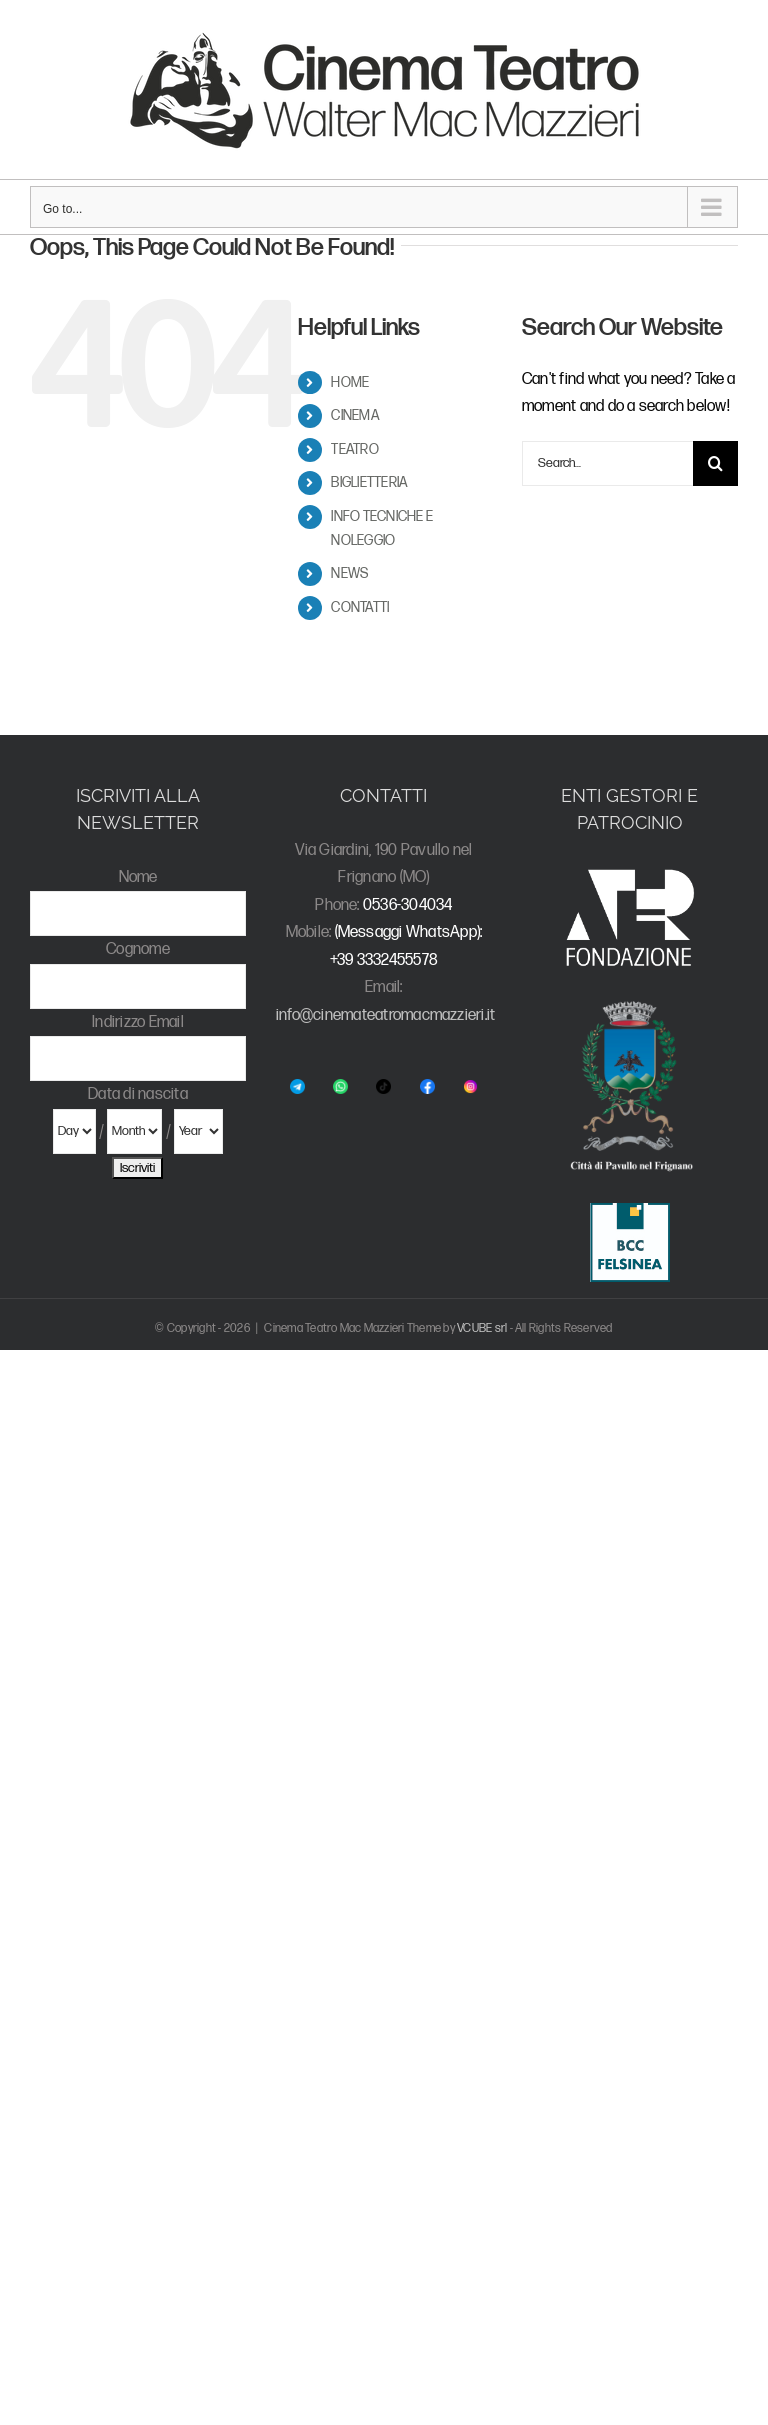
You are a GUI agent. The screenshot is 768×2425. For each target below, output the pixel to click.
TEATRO (354, 449)
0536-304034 (408, 905)
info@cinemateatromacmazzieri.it (385, 1015)
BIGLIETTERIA (369, 482)
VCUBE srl (482, 1328)
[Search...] (607, 463)
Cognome (138, 949)
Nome (138, 877)
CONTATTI (360, 607)
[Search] (715, 463)
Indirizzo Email (138, 1022)
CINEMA (355, 415)
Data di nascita (138, 1094)
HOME (350, 382)
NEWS (349, 573)
